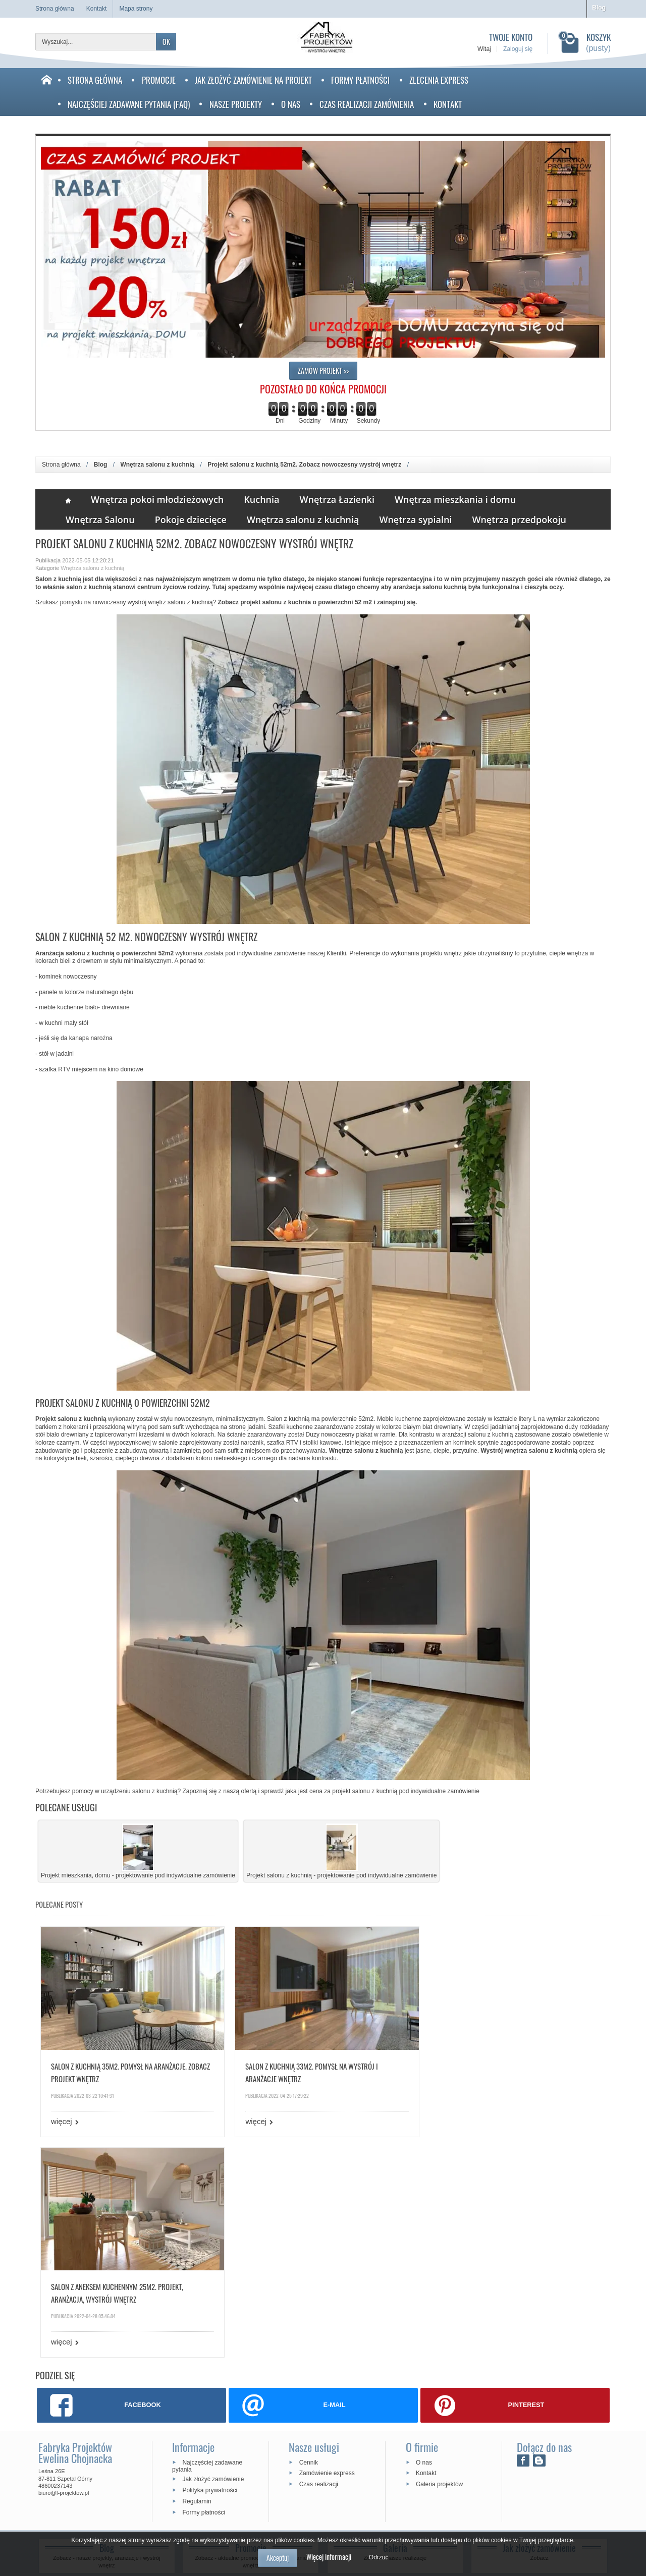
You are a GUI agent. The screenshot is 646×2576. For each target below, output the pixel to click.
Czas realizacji (318, 2260)
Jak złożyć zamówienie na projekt (253, 80)
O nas (290, 104)
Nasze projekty (235, 104)
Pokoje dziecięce (191, 519)
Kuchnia (261, 499)
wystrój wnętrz (147, 602)
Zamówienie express (327, 2249)
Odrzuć (379, 2557)
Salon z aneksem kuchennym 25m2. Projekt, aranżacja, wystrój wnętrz (496, 2069)
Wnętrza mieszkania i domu (455, 499)
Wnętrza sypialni (415, 519)
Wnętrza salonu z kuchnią (303, 519)
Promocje (159, 80)
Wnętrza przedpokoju (519, 519)
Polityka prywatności (209, 2266)
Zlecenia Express (438, 80)
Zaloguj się (517, 49)
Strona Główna (95, 80)
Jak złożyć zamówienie (213, 2255)
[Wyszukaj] (95, 41)
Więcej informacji (328, 2556)
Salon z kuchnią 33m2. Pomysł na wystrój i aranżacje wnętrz (307, 2069)
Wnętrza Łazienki (337, 499)
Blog (599, 7)
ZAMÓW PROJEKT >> (323, 370)
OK (166, 41)
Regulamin (196, 2277)
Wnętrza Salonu (100, 519)
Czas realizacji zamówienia (366, 104)
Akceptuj (277, 2557)
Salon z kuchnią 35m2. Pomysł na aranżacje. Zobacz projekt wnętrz (119, 2069)
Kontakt (448, 104)
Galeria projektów (439, 2260)
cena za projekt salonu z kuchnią (353, 1791)
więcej (61, 2118)
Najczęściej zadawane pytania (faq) (129, 104)
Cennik (308, 2238)
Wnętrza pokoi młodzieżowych (157, 499)
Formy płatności (360, 80)
